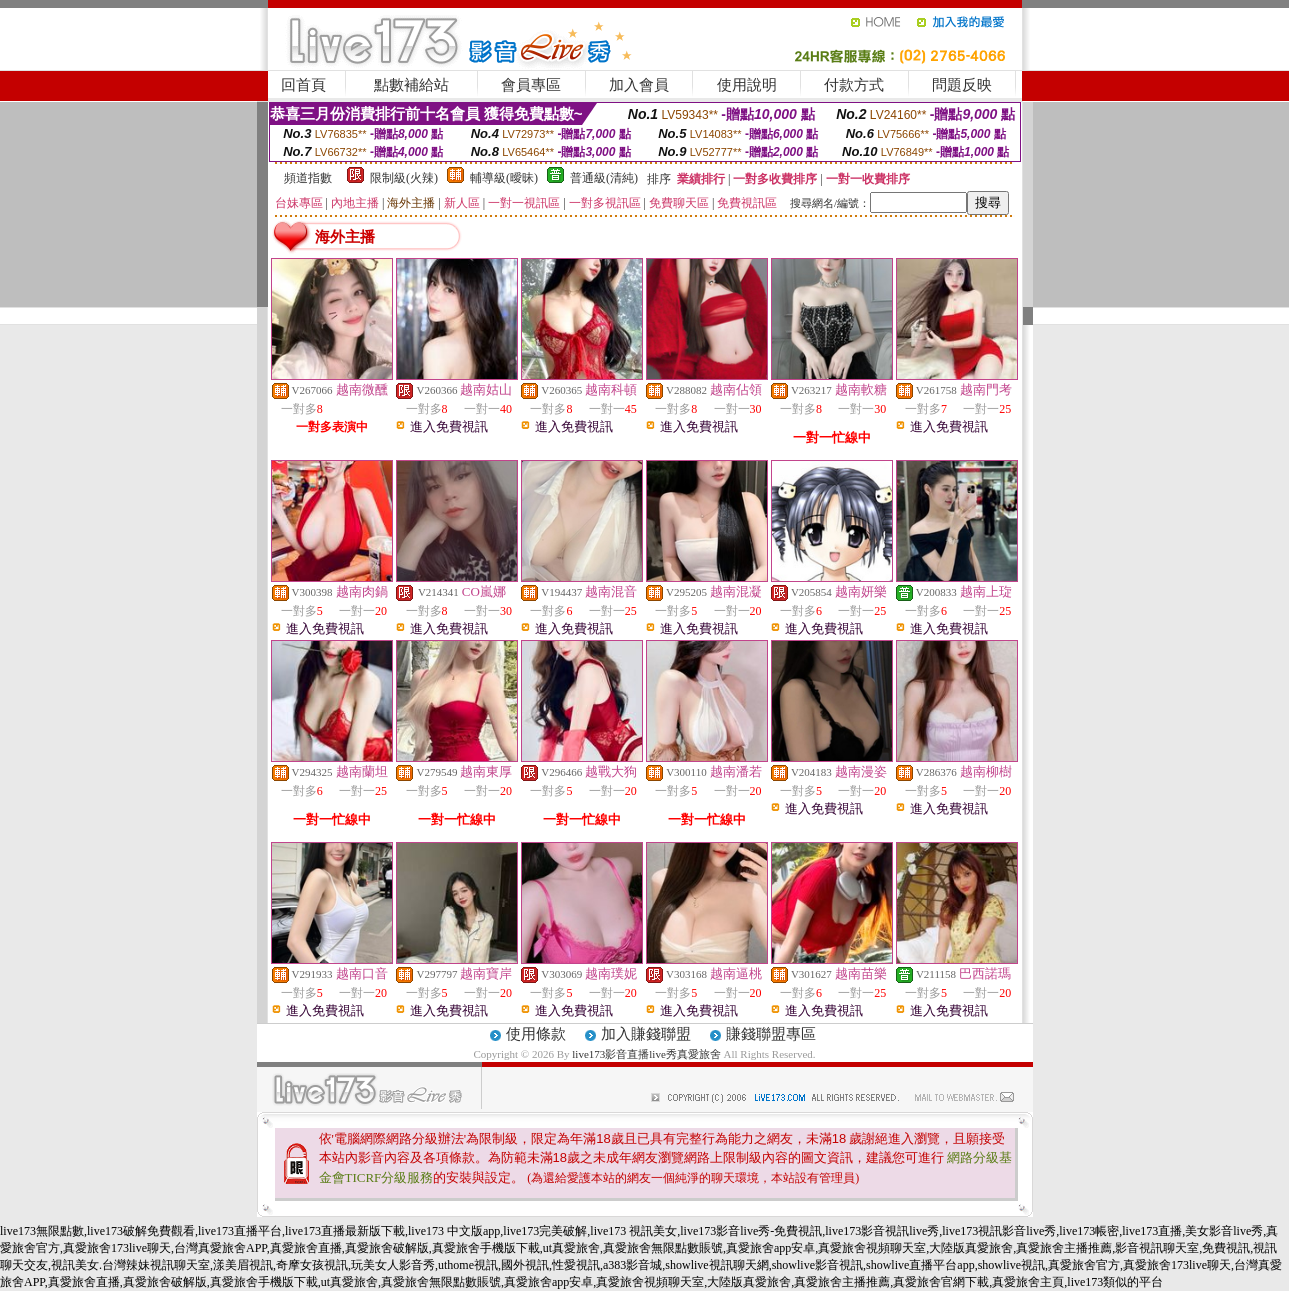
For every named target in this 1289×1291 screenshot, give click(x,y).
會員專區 (531, 85)
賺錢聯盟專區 (771, 1034)
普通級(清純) (604, 178)
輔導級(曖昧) (504, 178)
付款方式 (854, 85)
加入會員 (639, 85)
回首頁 (303, 85)
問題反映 (962, 85)
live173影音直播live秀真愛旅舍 (646, 1054)
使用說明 (747, 85)
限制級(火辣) (404, 178)
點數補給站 (411, 85)
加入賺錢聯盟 (646, 1034)
